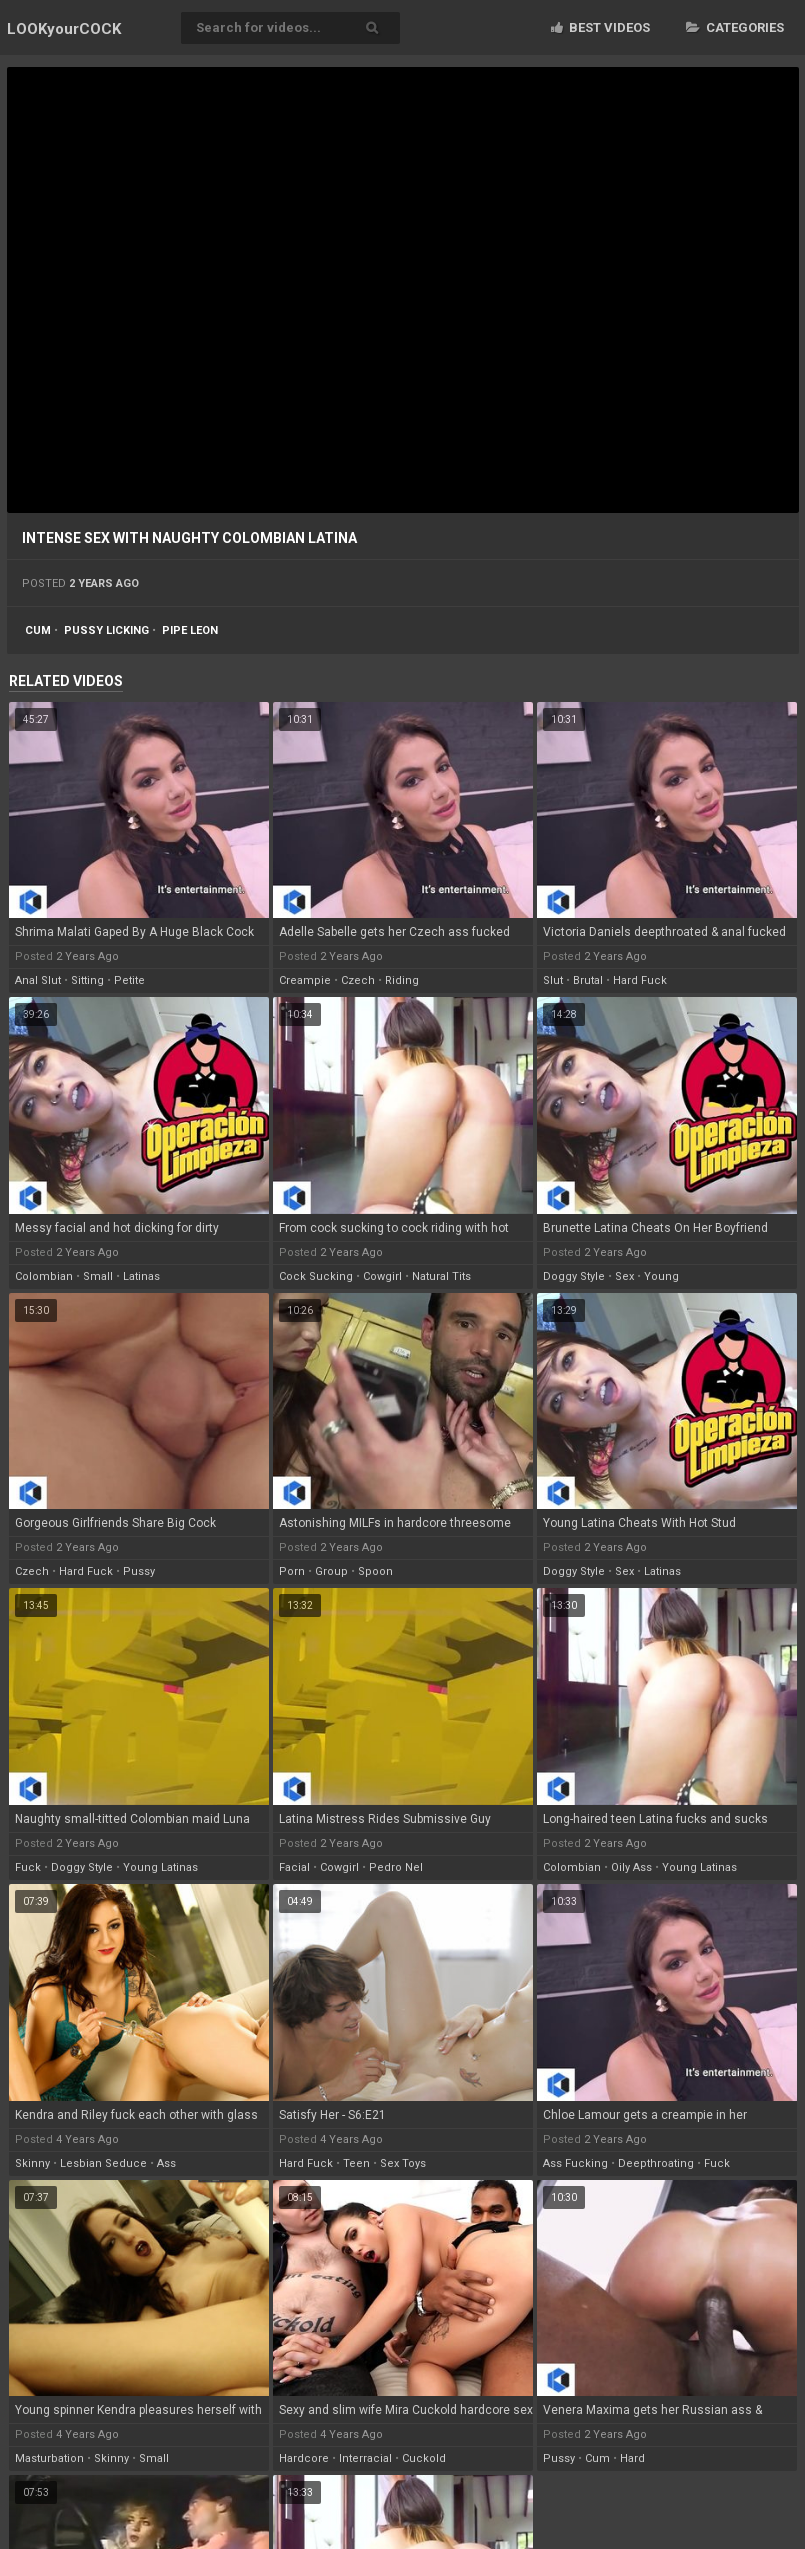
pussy (139, 1571)
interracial (365, 2458)
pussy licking (106, 630)
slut (553, 980)
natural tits (441, 1276)
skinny (32, 2163)
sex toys (403, 2163)
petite (129, 980)
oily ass (631, 1867)
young (661, 1276)
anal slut (38, 980)
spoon (375, 1571)
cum (38, 630)
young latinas (160, 1867)
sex (624, 1276)
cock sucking (316, 1276)
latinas (141, 1276)
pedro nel (396, 1867)
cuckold (424, 2458)
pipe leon (190, 630)
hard (632, 2458)
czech (358, 980)
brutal (588, 980)
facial (294, 1867)
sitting (87, 980)
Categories (735, 27)
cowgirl (382, 1276)
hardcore (304, 2458)
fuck (28, 1867)
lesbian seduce (103, 2163)
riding (402, 980)
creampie (305, 980)
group (331, 1571)
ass (166, 2163)
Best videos (600, 27)
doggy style (574, 1276)
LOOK (64, 29)
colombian (44, 1276)
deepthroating (656, 2163)
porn (292, 1571)
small (98, 1276)
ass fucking (575, 2163)
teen (356, 2163)
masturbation (49, 2458)
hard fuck (640, 980)
